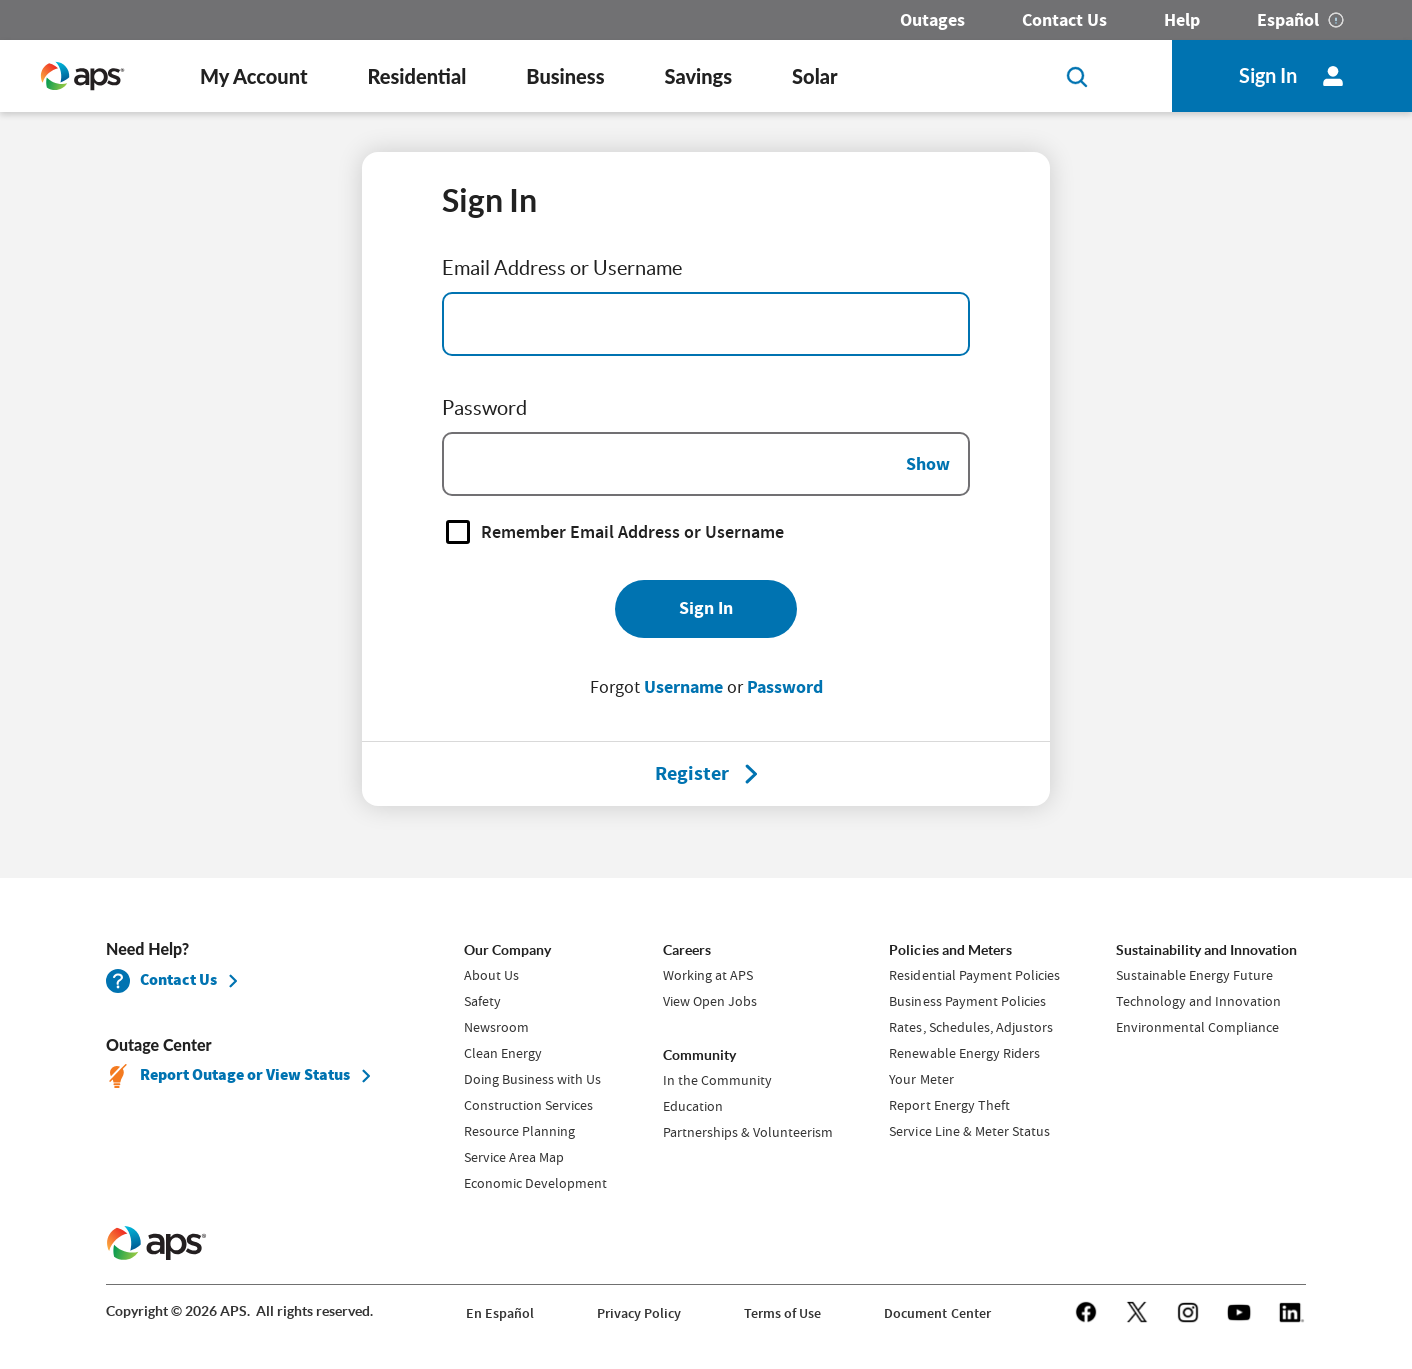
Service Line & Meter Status (969, 1131)
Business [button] (565, 76)
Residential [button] (416, 76)
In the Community (717, 1080)
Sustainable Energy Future (1194, 975)
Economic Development (535, 1183)
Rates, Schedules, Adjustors (970, 1027)
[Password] (706, 464)
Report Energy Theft (949, 1105)
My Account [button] (253, 76)
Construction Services (528, 1105)
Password (785, 687)
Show (928, 464)
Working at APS (708, 975)
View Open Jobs (710, 1001)
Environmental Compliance (1197, 1027)
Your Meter (921, 1079)
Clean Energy (503, 1053)
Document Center (937, 1313)
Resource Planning (519, 1131)
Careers (687, 950)
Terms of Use (782, 1313)
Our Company (507, 950)
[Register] (692, 774)
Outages (932, 20)
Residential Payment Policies (974, 975)
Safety (482, 1001)
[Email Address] (706, 324)
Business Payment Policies (967, 1001)
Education (693, 1106)
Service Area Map (514, 1157)
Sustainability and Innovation (1206, 950)
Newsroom (496, 1027)
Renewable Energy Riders (964, 1053)
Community (699, 1055)
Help (1182, 20)
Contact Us (1064, 20)
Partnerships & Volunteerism (748, 1132)
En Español (500, 1313)
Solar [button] (814, 76)
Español (1288, 20)
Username (683, 687)
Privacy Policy (639, 1313)
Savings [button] (699, 76)
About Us (491, 975)
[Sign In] (706, 609)
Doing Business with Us (532, 1079)
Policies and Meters (950, 950)
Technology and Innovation (1198, 1001)
